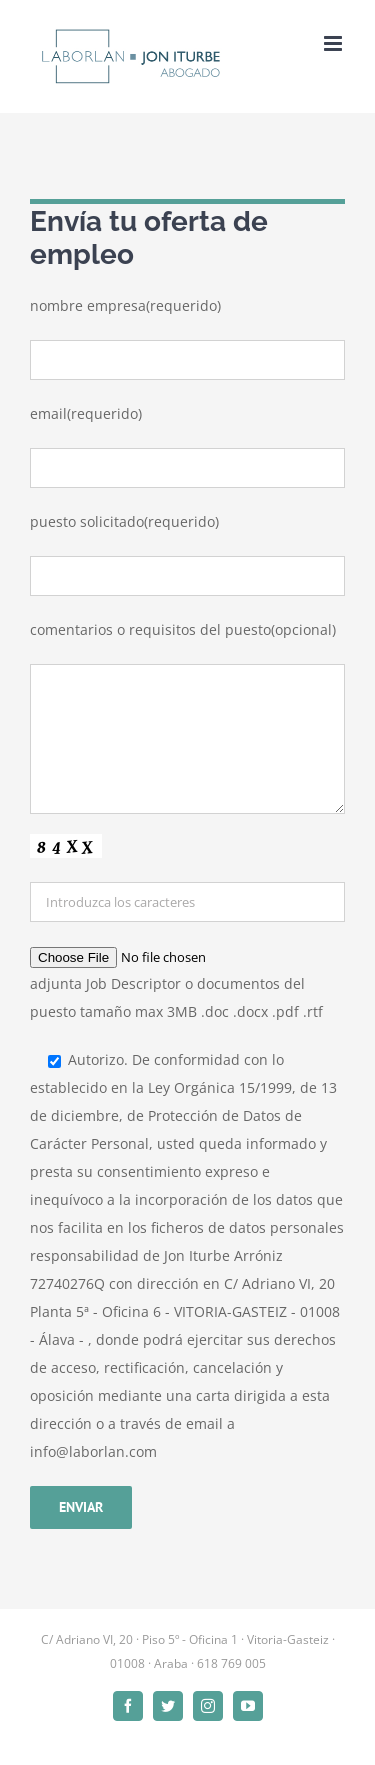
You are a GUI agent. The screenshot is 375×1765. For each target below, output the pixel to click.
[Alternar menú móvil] (334, 43)
